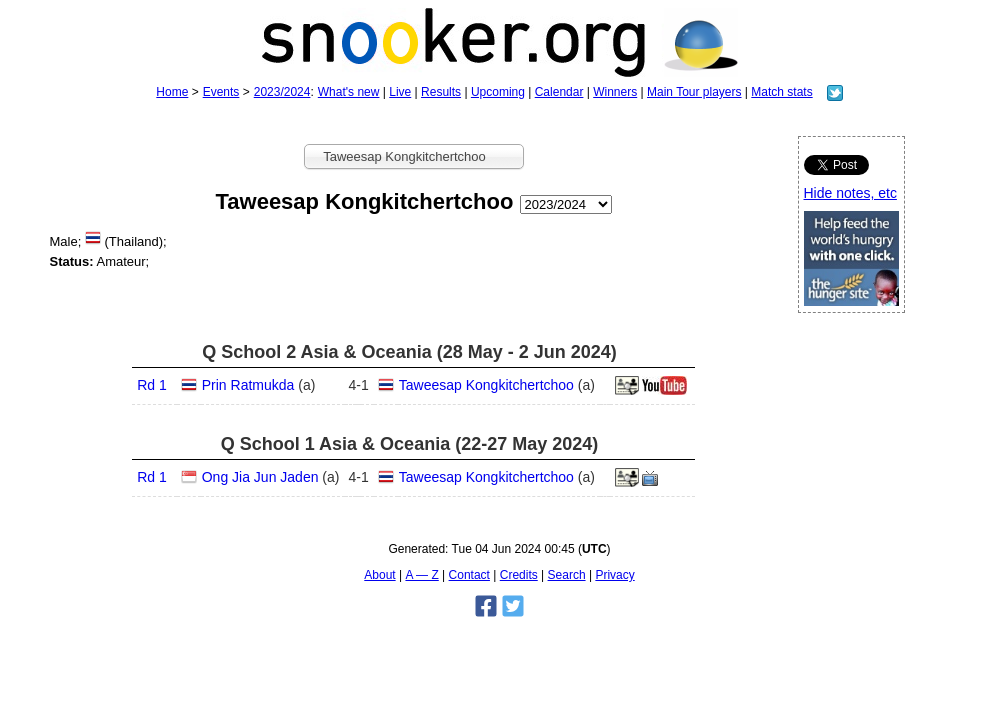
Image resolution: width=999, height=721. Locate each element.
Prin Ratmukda (248, 385)
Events (221, 92)
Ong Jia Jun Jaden (260, 477)
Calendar (559, 92)
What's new (349, 92)
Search (567, 575)
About (379, 575)
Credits (519, 575)
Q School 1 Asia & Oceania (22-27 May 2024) (410, 444)
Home (172, 92)
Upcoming (498, 92)
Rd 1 (152, 385)
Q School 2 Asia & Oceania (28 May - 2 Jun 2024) (409, 352)
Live (400, 92)
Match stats (781, 92)
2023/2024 (282, 92)
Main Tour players (694, 92)
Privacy (614, 575)
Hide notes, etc (850, 193)
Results (441, 92)
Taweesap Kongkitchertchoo (486, 385)
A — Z (421, 575)
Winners (615, 92)
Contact (469, 575)
